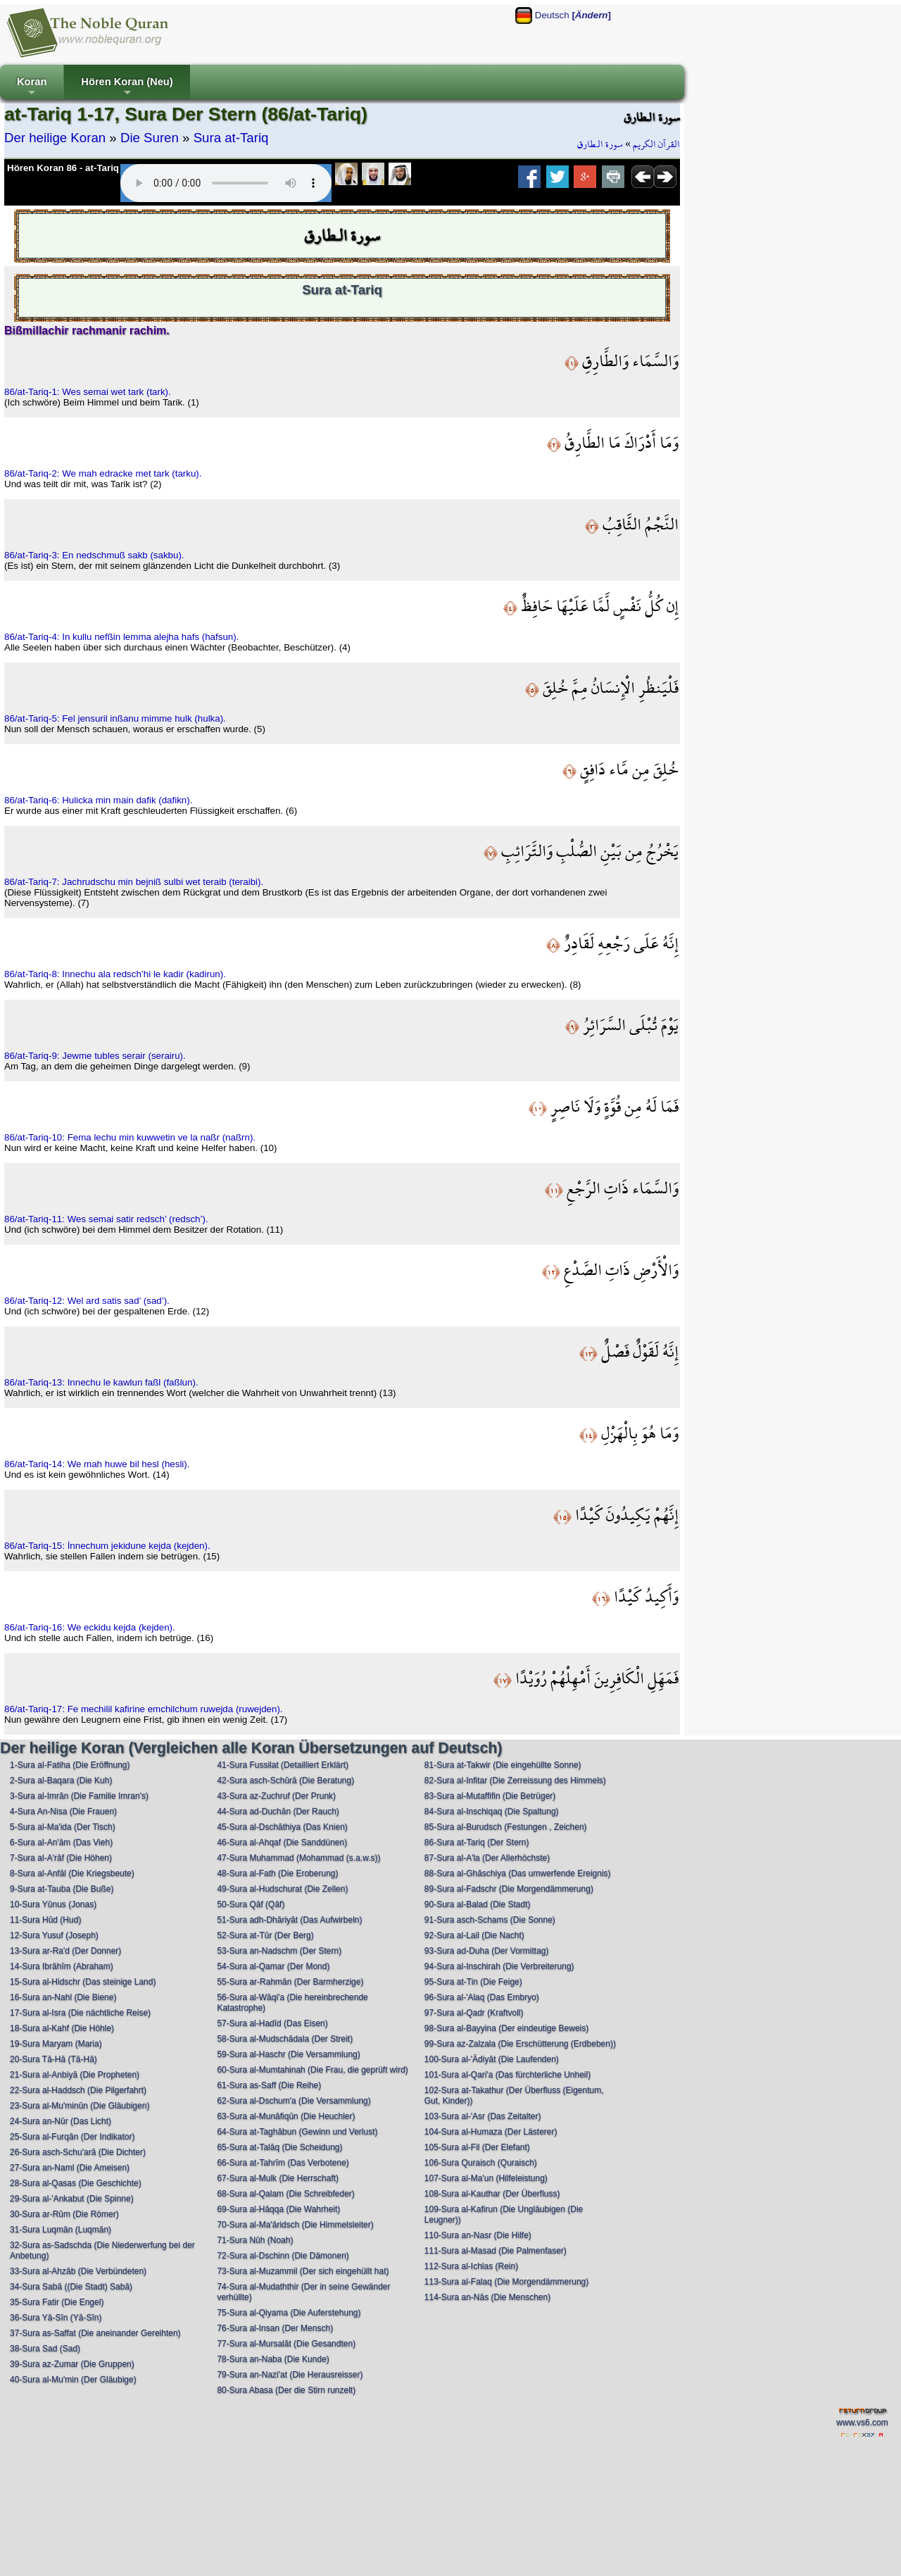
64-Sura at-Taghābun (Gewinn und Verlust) (297, 2132)
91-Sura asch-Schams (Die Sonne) (489, 1920)
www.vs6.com (862, 2422)
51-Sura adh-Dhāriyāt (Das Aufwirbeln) (289, 1920)
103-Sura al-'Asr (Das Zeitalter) (482, 2116)
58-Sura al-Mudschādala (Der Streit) (285, 2039)
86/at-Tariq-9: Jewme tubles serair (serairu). (95, 1055)
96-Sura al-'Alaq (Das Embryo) (481, 1997)
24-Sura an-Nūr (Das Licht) (60, 2121)
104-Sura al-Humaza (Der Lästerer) (490, 2132)
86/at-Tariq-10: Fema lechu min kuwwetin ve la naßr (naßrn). (130, 1137)
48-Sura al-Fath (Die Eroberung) (277, 1873)
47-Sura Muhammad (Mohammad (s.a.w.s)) (298, 1858)
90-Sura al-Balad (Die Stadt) (477, 1904)
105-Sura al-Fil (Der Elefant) (477, 2147)
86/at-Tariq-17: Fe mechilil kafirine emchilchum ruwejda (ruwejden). (143, 1709)
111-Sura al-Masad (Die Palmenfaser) (495, 2251)
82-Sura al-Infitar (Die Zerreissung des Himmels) (515, 1780)
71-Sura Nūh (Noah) (255, 2240)
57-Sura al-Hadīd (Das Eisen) (272, 2023)
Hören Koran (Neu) (126, 87)
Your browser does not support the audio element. (226, 183)
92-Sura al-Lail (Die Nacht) (474, 1935)
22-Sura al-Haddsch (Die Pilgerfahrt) (78, 2090)
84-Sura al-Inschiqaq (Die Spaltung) (491, 1811)
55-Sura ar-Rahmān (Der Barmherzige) (290, 1982)
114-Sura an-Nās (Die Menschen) (487, 2297)
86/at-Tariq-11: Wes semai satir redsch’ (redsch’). (106, 1219)
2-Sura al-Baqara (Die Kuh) (61, 1780)
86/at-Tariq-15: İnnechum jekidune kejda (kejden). (107, 1545)
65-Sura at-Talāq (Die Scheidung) (279, 2147)
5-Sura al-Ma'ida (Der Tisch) (62, 1827)
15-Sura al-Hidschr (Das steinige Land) (83, 1982)
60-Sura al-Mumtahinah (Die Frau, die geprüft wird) (312, 2070)
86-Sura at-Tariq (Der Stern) (476, 1842)
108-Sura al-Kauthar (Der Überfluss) (492, 2194)
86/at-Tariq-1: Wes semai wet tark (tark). (87, 392)
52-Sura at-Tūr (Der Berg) (265, 1935)
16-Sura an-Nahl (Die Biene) (63, 1997)
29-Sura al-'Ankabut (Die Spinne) (72, 2199)
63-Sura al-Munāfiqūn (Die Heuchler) (286, 2116)
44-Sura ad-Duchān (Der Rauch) (278, 1811)
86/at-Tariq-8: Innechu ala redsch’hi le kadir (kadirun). (115, 974)
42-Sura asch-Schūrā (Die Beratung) (285, 1780)
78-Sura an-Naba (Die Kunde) (273, 2359)
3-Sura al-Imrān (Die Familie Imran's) (79, 1796)
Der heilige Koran (55, 137)
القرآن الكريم (656, 144)
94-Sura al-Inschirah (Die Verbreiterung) (499, 1966)
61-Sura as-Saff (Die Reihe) (269, 2085)
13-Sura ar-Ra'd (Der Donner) (65, 1951)
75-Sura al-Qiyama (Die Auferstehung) (288, 2313)
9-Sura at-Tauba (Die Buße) (61, 1889)
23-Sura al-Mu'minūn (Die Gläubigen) (79, 2106)
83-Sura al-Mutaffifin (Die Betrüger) (490, 1796)
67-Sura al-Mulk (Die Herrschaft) (278, 2178)
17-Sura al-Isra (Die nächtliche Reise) (80, 2013)
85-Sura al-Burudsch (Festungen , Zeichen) (505, 1827)
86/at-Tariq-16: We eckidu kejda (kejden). (89, 1627)
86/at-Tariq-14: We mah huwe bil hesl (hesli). (96, 1464)
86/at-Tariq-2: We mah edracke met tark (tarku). (102, 473)
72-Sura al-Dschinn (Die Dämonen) (282, 2256)
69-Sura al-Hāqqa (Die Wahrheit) (278, 2209)
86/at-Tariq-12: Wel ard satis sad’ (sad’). (87, 1300)
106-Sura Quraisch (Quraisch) (480, 2163)
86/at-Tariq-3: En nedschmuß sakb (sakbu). (94, 555)
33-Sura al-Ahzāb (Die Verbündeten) (78, 2271)
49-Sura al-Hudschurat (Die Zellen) (282, 1889)
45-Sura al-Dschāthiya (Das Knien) (282, 1827)
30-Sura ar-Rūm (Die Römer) (64, 2214)
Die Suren (149, 137)
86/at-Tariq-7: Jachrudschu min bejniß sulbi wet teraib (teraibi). (133, 882)
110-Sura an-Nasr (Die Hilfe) (477, 2235)
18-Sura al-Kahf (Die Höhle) (62, 2028)
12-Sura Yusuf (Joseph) (54, 1935)
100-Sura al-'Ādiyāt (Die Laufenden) (491, 2059)
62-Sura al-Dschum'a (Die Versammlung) (293, 2101)
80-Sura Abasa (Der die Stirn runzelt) (286, 2390)
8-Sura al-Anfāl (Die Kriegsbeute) (72, 1873)
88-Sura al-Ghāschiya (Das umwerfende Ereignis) (517, 1873)
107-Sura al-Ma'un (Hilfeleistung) (486, 2178)
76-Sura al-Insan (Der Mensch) (275, 2328)
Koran (31, 87)
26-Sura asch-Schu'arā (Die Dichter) (78, 2152)
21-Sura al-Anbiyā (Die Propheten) (74, 2075)
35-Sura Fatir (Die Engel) (56, 2302)
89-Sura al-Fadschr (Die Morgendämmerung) (508, 1889)
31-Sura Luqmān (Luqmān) (60, 2230)
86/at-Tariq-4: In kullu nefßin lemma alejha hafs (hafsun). (121, 637)
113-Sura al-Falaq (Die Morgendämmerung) (506, 2282)
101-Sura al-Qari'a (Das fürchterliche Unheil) (507, 2075)
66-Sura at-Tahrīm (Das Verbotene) (282, 2163)
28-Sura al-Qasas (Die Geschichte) (75, 2183)
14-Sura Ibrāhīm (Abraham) (61, 1966)
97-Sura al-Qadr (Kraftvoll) (474, 2013)
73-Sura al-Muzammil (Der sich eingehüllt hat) (303, 2271)
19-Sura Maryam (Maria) (56, 2044)
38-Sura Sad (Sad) (45, 2349)
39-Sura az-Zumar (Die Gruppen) (72, 2364)
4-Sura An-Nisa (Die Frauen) (63, 1811)
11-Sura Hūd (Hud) (45, 1920)
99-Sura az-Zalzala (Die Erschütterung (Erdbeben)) (520, 2044)
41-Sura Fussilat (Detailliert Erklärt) (282, 1765)
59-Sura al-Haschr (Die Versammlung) (288, 2054)
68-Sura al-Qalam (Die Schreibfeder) (285, 2194)
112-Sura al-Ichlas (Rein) (471, 2266)
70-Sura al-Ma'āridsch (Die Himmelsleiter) (295, 2225)
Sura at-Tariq (231, 137)
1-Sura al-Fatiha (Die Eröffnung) (70, 1765)
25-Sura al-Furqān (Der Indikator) (72, 2137)
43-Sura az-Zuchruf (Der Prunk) (276, 1796)
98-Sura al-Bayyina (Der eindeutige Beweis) (506, 2028)
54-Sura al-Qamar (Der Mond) (273, 1966)
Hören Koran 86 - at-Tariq (63, 168)
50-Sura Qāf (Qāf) (250, 1904)
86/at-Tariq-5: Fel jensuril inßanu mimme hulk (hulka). (115, 718)
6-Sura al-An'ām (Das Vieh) (61, 1842)
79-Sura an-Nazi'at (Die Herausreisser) (290, 2375)
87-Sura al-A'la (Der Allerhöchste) (487, 1858)
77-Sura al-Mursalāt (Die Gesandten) (286, 2344)
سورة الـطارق (600, 144)
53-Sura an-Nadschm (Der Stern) (279, 1951)
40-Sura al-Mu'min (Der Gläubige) (73, 2380)
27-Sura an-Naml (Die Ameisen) (70, 2168)
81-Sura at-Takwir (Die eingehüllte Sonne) (502, 1765)
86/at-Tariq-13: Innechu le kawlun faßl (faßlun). (101, 1382)
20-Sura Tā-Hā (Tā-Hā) (53, 2059)
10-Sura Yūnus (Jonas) (53, 1904)
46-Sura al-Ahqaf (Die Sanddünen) (282, 1842)
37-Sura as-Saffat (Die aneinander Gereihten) (95, 2333)
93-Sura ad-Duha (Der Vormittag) (486, 1951)
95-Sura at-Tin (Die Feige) (473, 1982)
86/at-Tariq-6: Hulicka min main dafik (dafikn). (98, 800)
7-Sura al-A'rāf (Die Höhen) (61, 1858)
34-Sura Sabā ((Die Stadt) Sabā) (71, 2287)
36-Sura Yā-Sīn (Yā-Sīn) (56, 2318)
